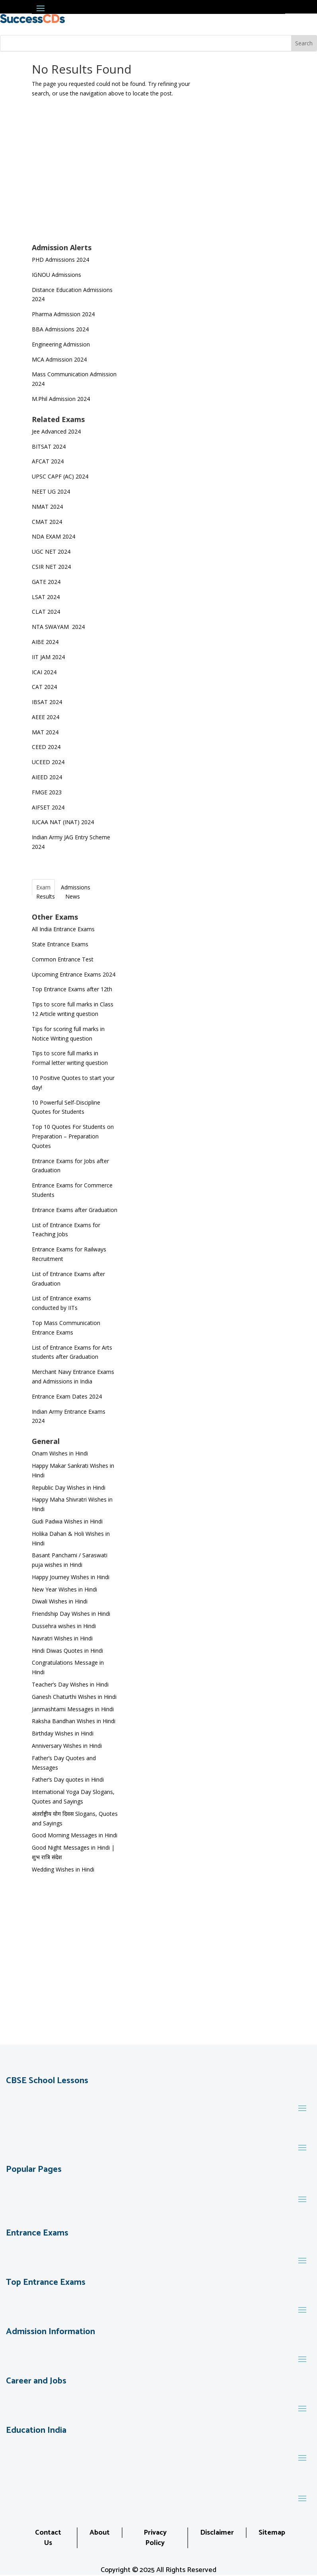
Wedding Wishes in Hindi (63, 1869)
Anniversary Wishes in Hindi (67, 1745)
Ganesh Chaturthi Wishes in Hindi (74, 1696)
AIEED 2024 (48, 777)
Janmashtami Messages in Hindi (73, 1709)
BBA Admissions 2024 (60, 329)
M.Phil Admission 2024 (61, 399)
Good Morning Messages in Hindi (74, 1835)
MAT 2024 (46, 732)
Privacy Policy (155, 2537)
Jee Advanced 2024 (56, 431)
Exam (43, 887)
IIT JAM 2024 (49, 657)
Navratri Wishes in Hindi (62, 1638)
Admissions (75, 887)
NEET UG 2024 (51, 491)
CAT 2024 (45, 687)
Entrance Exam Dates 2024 (67, 1396)
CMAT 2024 (47, 521)
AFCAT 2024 (48, 461)
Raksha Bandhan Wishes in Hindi (73, 1721)
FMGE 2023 (47, 792)
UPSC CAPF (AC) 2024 (60, 476)
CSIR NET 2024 (51, 566)
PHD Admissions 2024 (60, 259)
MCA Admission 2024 (59, 359)
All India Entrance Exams (63, 929)
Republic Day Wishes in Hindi (68, 1487)
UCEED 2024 (48, 762)
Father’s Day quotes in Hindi (68, 1779)
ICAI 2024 (45, 672)
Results (45, 896)
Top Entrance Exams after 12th (72, 989)
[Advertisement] (75, 182)
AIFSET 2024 (48, 807)
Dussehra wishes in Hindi (64, 1626)
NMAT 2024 (47, 506)
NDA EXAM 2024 (53, 536)
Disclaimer (217, 2532)
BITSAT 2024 (49, 446)
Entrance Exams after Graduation (74, 1210)
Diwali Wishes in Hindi (60, 1601)
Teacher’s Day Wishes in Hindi (70, 1684)
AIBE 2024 (46, 642)
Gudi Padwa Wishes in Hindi (67, 1521)
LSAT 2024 (46, 597)
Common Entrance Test (62, 959)
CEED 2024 (46, 747)
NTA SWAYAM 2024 (58, 626)
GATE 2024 (46, 582)
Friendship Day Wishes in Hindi (71, 1613)
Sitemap (272, 2532)
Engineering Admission (61, 344)
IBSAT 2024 (48, 702)
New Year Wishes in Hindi (64, 1589)
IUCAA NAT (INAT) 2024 (63, 822)
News (72, 896)
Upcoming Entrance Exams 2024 (73, 974)
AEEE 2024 (46, 717)
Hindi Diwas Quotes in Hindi (68, 1650)
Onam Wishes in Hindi (60, 1453)
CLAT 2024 (47, 611)
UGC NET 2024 (51, 551)
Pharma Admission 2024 (63, 314)
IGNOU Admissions (56, 274)
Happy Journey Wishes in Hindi (70, 1577)
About (99, 2532)
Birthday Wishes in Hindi (62, 1733)
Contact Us (48, 2537)
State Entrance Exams (60, 944)
